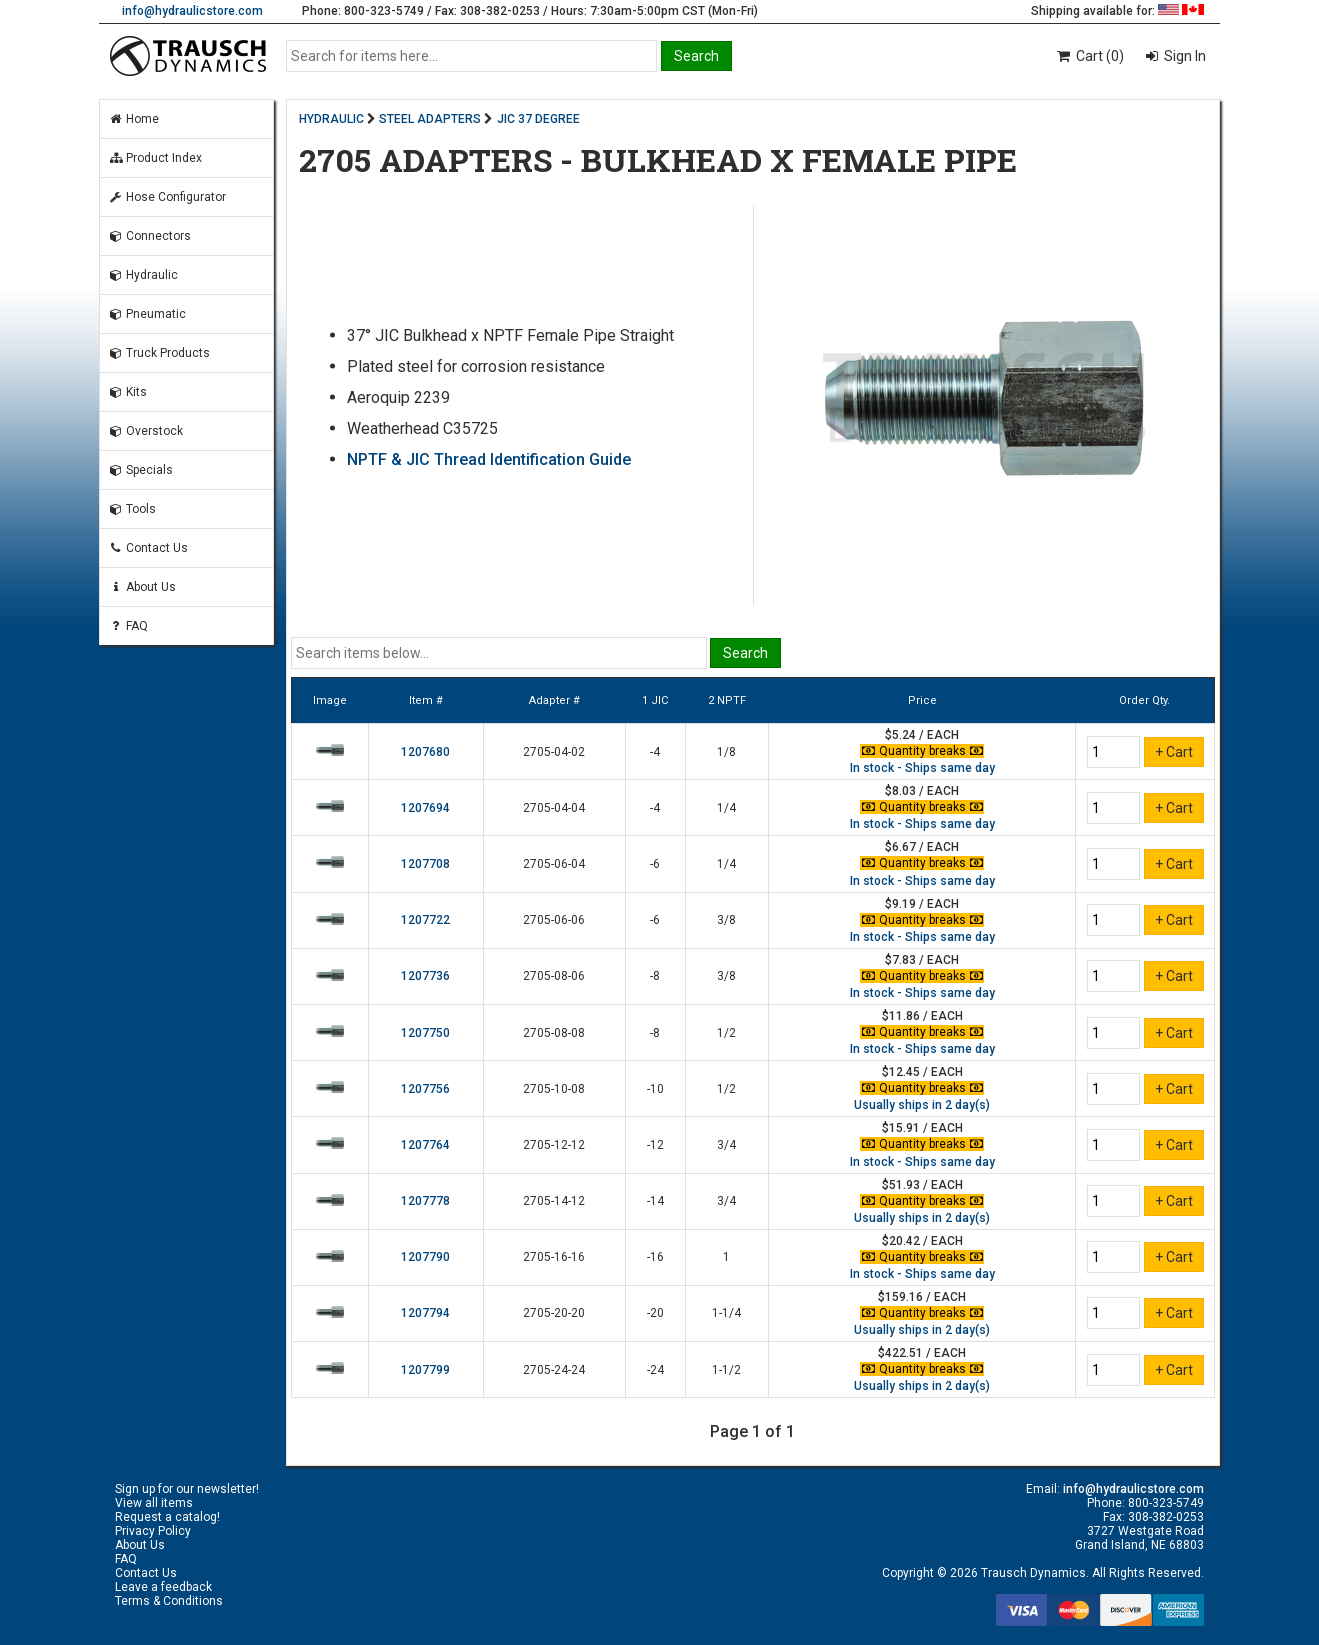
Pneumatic (147, 314)
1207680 (425, 752)
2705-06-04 (554, 864)
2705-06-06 (554, 920)
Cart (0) (1089, 56)
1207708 (425, 864)
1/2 (726, 1033)
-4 (655, 752)
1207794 (425, 1313)
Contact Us (148, 548)
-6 (655, 864)
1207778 (425, 1201)
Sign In (1183, 56)
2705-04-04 (554, 808)
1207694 (425, 808)
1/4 (726, 808)
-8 (655, 976)
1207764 (425, 1145)
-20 (655, 1313)
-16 (655, 1257)
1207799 (425, 1370)
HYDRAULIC (331, 119)
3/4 (726, 1145)
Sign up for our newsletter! (187, 1489)
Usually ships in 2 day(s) (922, 1105)
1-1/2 (726, 1370)
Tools (132, 509)
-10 (655, 1089)
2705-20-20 (554, 1313)
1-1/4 (726, 1313)
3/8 (726, 920)
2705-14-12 (554, 1201)
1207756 (425, 1089)
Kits (127, 392)
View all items (154, 1503)
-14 (655, 1201)
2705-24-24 (554, 1370)
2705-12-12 (554, 1145)
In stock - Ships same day (922, 768)
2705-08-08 (554, 1033)
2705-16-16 (554, 1257)
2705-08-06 (554, 976)
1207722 (425, 920)
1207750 (425, 1033)
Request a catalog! (167, 1517)
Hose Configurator (167, 197)
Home (133, 119)
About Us (142, 587)
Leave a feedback (163, 1587)
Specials (140, 470)
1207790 (425, 1257)
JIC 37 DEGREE (538, 119)
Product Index (155, 158)
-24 (655, 1370)
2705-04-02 (554, 752)
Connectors (149, 236)
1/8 (726, 752)
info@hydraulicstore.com (192, 11)
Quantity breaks (922, 751)
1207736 (425, 976)
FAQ (128, 626)
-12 (655, 1145)
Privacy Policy (153, 1531)
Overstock (145, 431)
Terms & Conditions (169, 1601)
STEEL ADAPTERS (430, 119)
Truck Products (159, 353)
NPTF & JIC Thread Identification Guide (489, 459)
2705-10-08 (554, 1089)
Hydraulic (143, 275)
